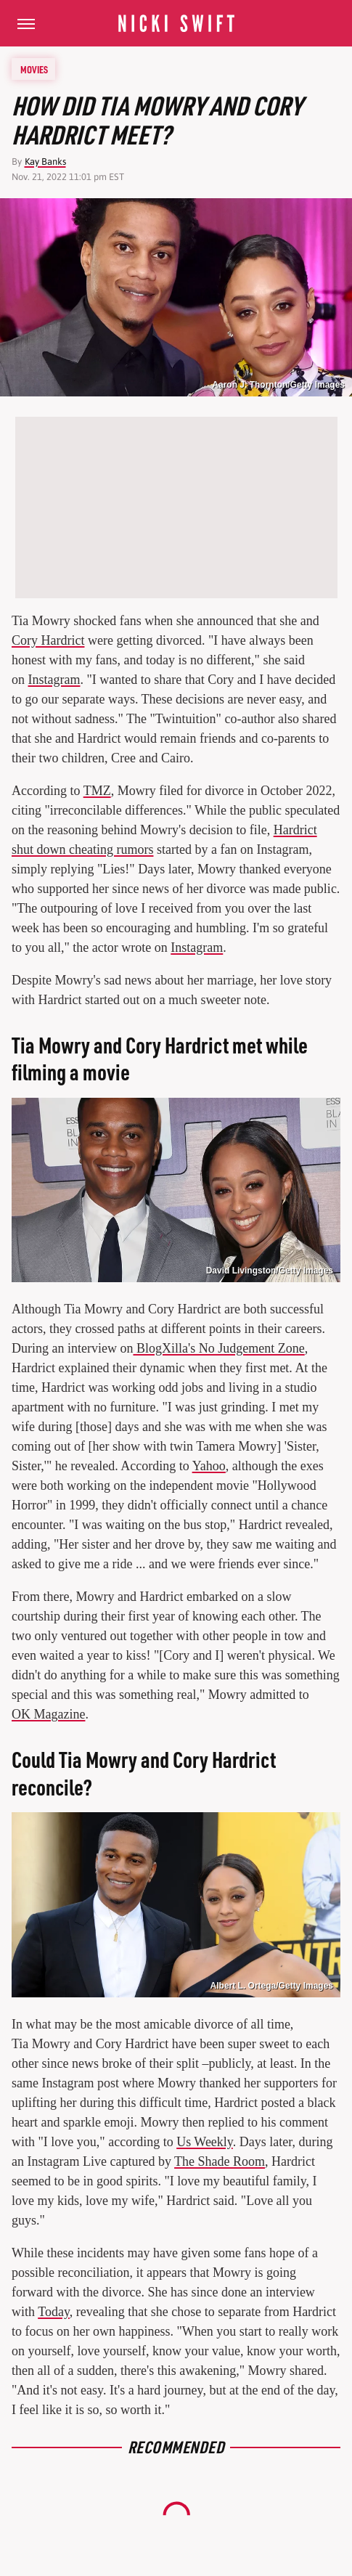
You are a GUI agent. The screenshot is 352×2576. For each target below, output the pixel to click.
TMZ (97, 790)
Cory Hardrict (48, 640)
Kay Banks (45, 161)
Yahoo (209, 1466)
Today (54, 2311)
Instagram (54, 679)
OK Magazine (48, 1714)
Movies (34, 69)
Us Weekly (204, 2142)
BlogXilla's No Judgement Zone (218, 1348)
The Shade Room (219, 2161)
